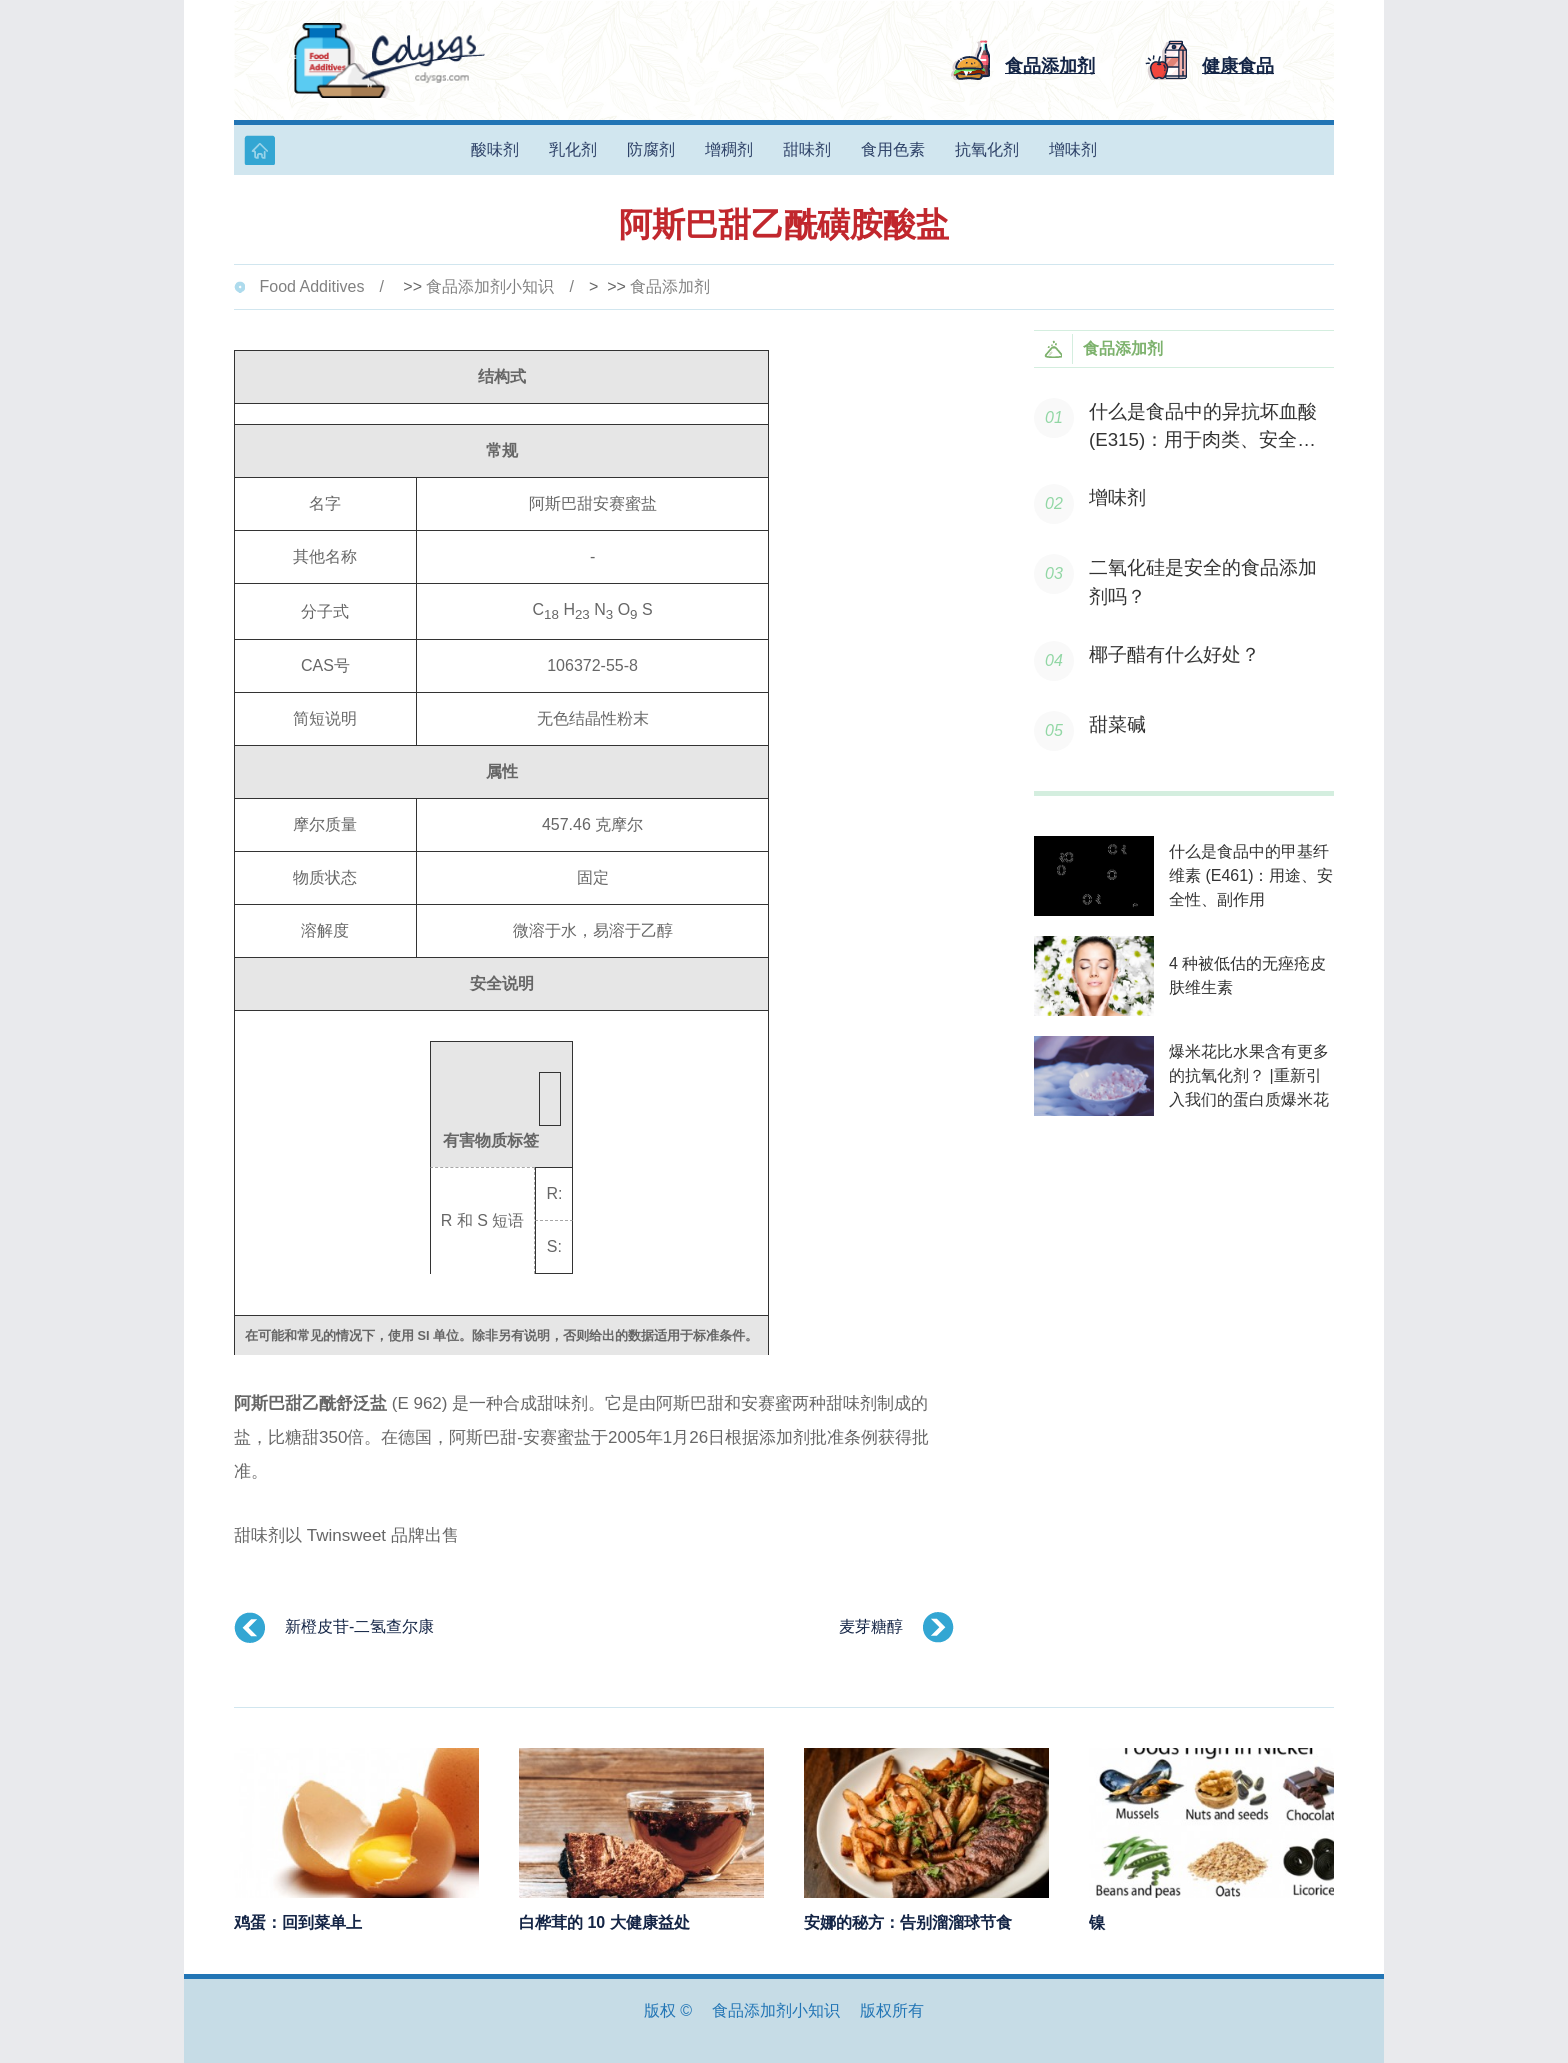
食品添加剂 (670, 286)
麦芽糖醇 (871, 1626)
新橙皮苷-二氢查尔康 (359, 1626)
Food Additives (311, 286)
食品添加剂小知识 (490, 286)
